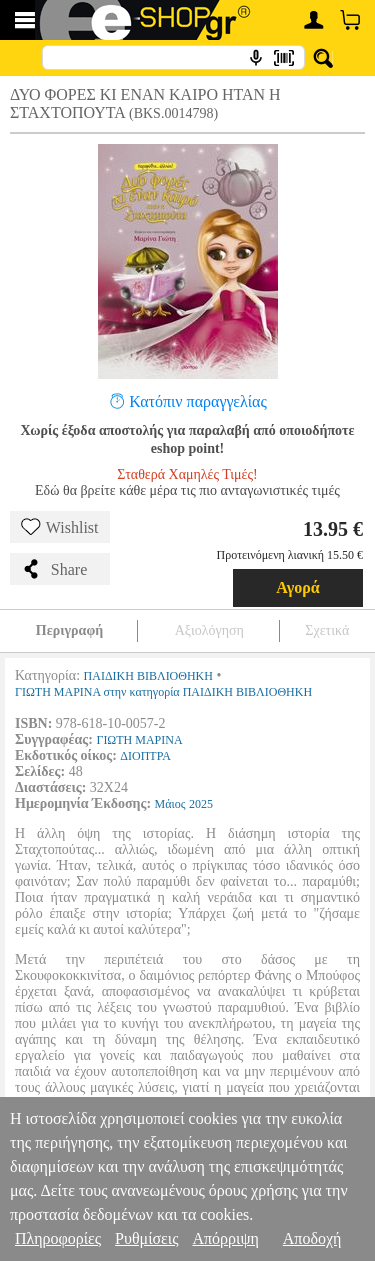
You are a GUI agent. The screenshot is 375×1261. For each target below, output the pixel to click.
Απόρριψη (225, 1238)
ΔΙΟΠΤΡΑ (145, 756)
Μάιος (170, 804)
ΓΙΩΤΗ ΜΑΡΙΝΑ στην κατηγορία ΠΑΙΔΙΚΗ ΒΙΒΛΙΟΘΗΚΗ (163, 692)
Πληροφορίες (58, 1238)
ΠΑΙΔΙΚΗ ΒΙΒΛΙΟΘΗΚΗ (148, 676)
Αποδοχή (312, 1238)
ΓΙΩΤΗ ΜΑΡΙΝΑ (139, 740)
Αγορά (298, 587)
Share (54, 569)
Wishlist (60, 527)
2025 (201, 804)
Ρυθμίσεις (146, 1238)
